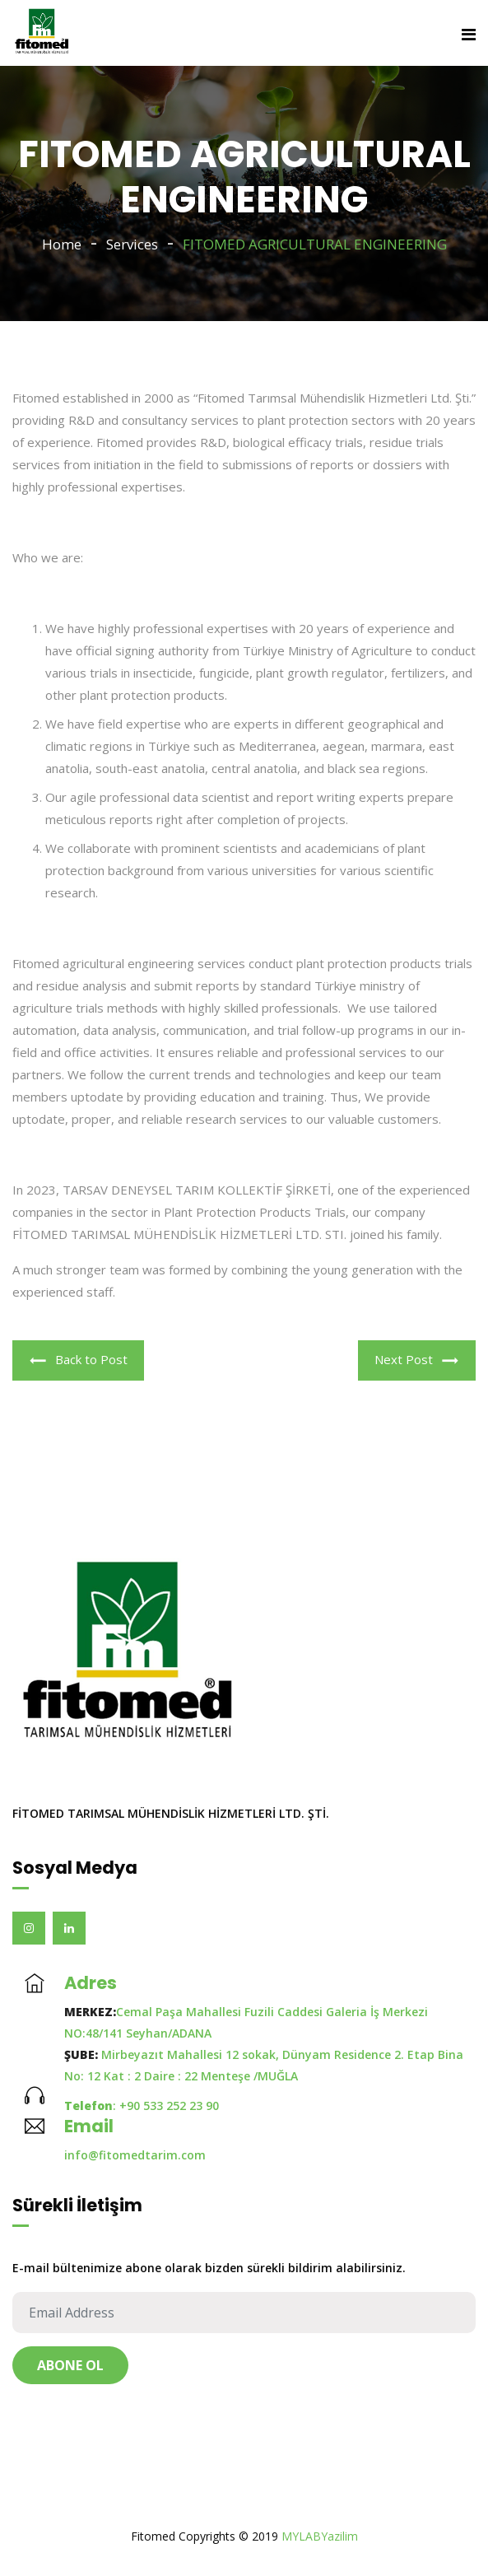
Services (132, 244)
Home (61, 244)
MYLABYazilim (319, 2536)
